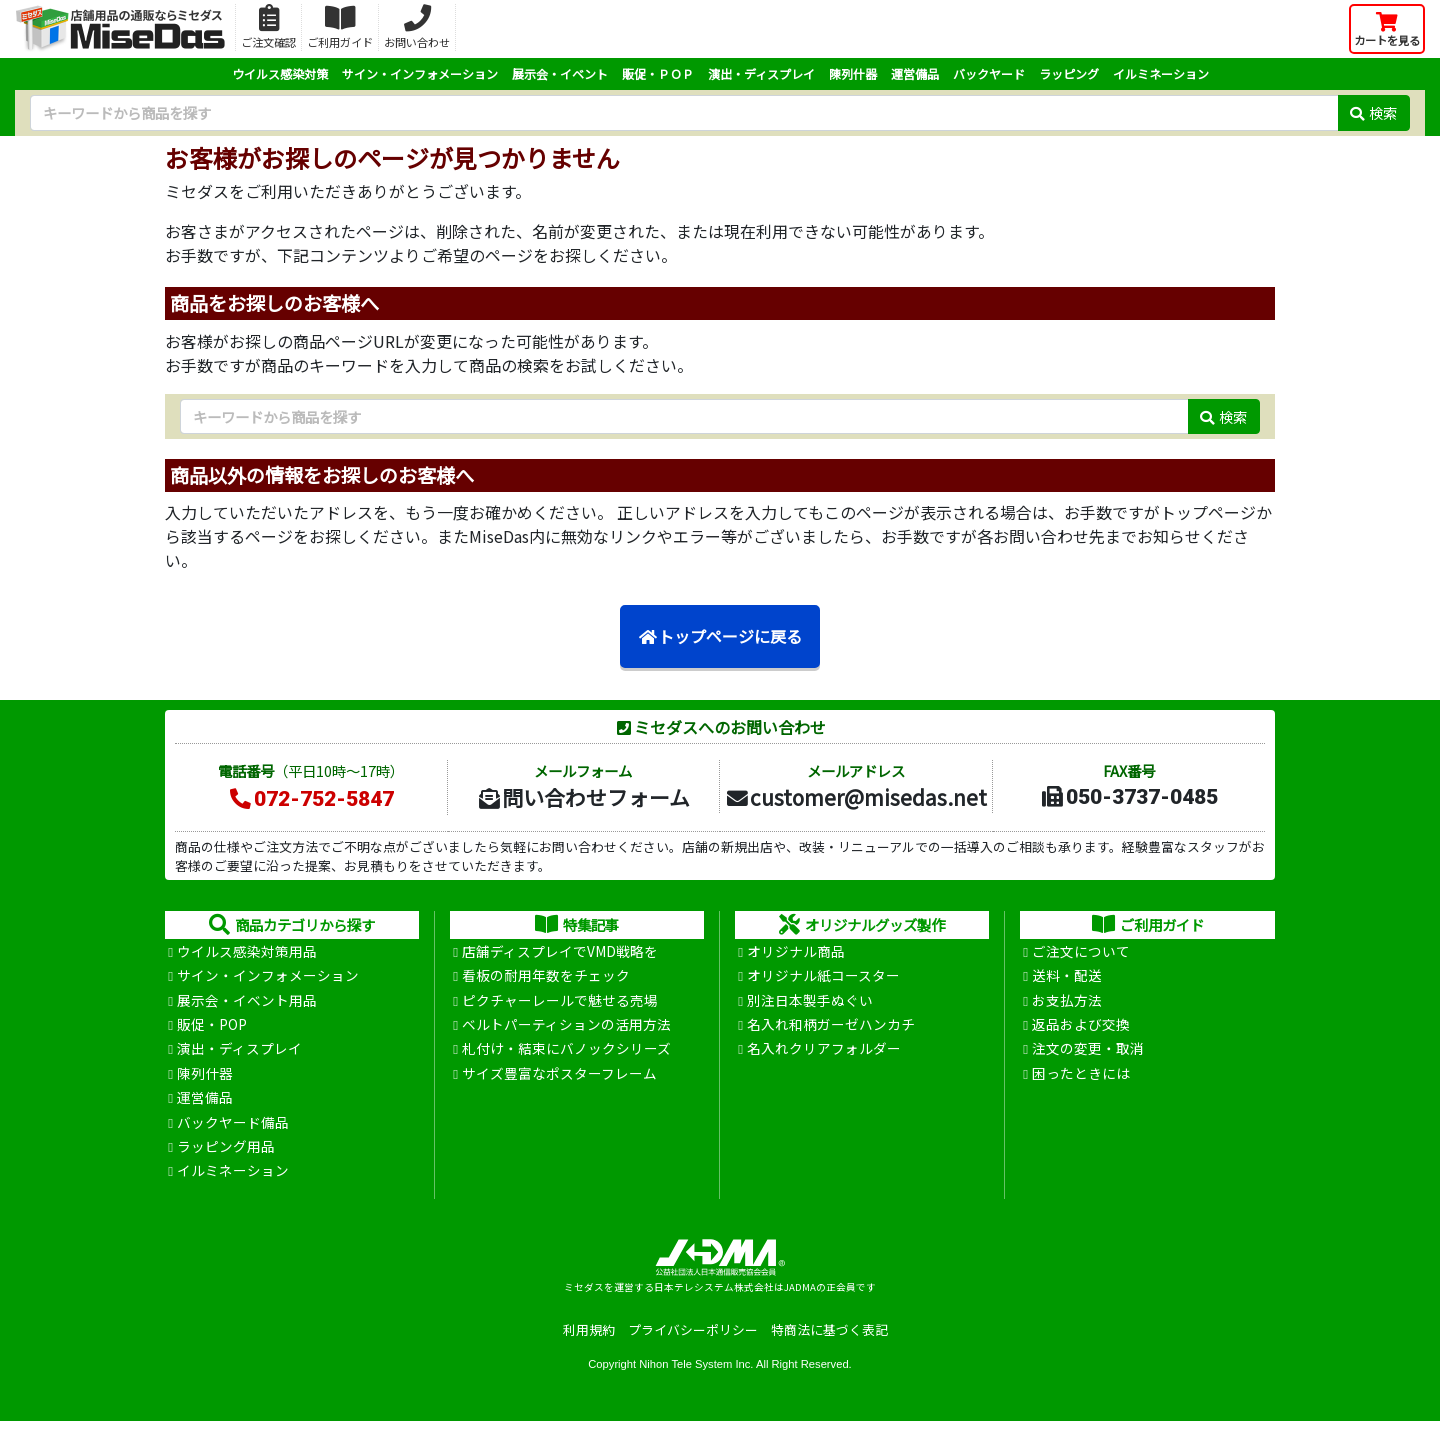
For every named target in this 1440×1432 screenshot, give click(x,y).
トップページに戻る (720, 637)
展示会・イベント (560, 73)
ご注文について (1081, 952)
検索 (1373, 112)
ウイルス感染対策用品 (247, 952)
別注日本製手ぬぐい (810, 1003)
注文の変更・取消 (1088, 1054)
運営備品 (915, 73)
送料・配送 (1067, 978)
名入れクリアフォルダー (824, 1054)
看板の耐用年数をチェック (546, 978)
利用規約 (589, 1340)
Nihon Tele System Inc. (696, 1375)
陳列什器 (853, 73)
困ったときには (1081, 1079)
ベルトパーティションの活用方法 (566, 1029)
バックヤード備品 (233, 1130)
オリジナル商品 (796, 952)
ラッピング (1069, 73)
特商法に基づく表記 (829, 1340)
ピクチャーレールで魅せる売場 (560, 1003)
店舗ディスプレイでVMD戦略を (560, 952)
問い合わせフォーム (583, 797)
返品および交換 (1081, 1029)
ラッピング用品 (226, 1156)
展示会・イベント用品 (247, 1003)
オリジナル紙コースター (823, 978)
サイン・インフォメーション (420, 73)
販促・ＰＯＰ (658, 73)
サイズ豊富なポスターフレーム (559, 1079)
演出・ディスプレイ (761, 73)
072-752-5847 (311, 799)
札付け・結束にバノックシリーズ (566, 1054)
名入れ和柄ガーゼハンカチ (831, 1029)
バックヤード (989, 73)
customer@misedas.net (855, 797)
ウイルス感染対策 (280, 73)
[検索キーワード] (684, 113)
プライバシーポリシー (693, 1340)
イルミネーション (1161, 73)
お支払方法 (1067, 1003)
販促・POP (212, 1029)
